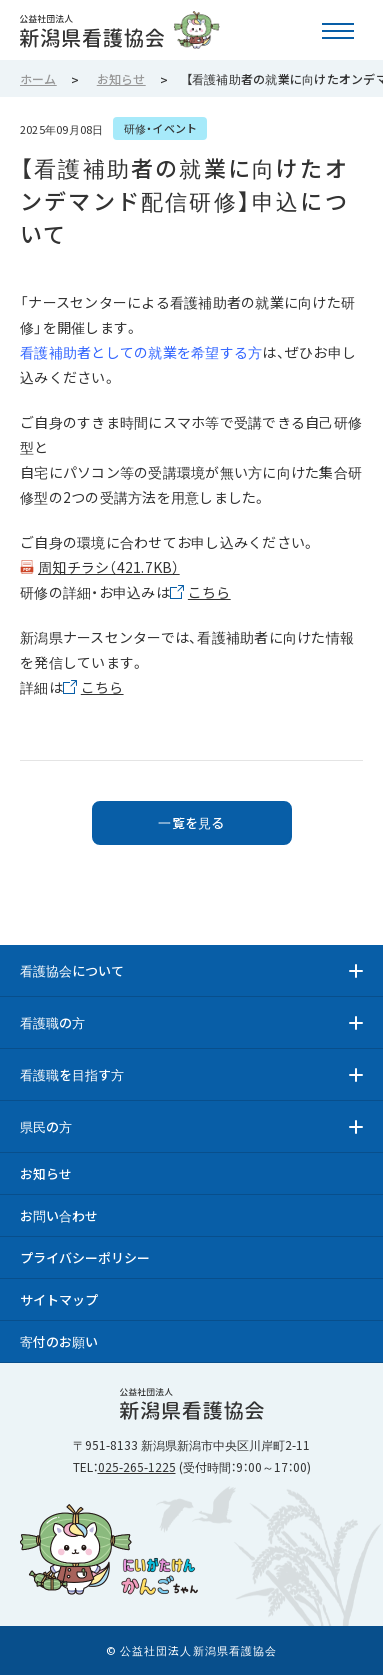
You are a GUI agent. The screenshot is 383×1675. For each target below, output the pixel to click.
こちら (209, 592)
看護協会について (72, 970)
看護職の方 (52, 1022)
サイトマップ (59, 1299)
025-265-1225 (137, 1466)
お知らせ (46, 1173)
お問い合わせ (59, 1215)
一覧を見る (191, 822)
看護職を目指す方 (72, 1074)
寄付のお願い (59, 1341)
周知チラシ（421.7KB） (109, 567)
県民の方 (46, 1126)
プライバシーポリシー (85, 1257)
